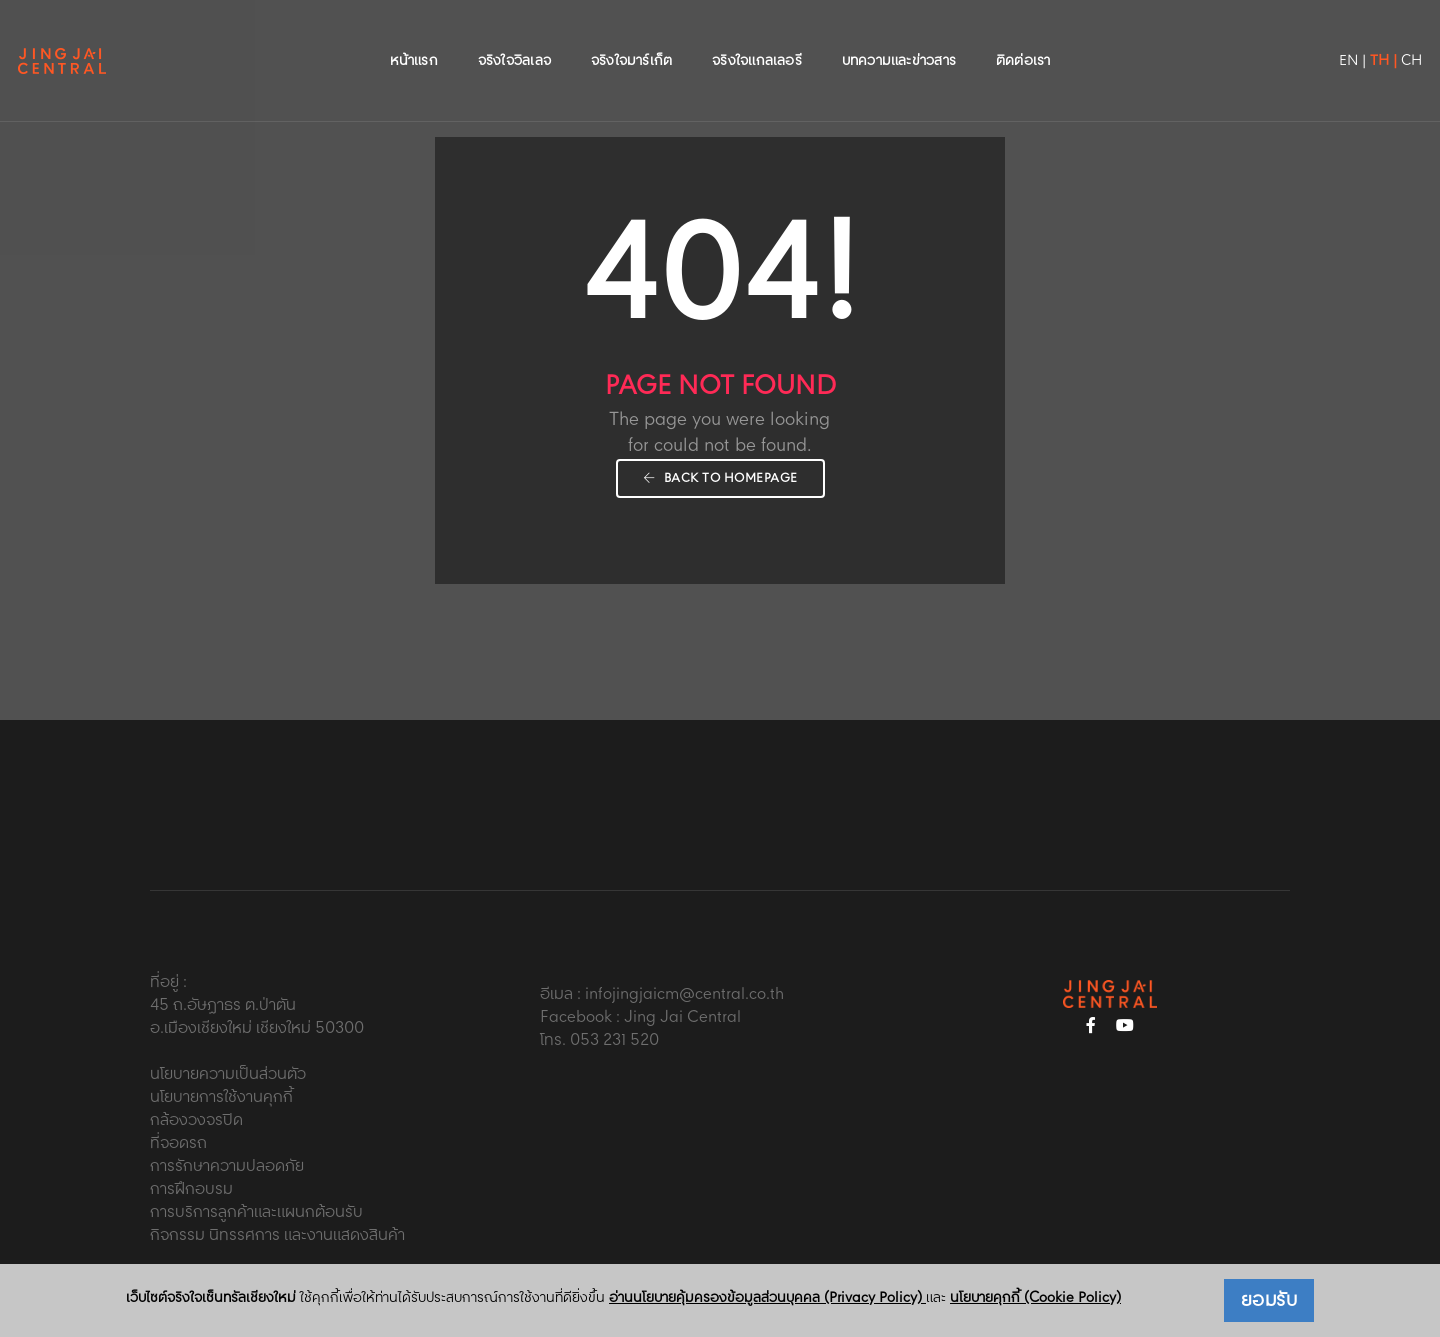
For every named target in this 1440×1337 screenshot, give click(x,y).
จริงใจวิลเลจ (514, 36)
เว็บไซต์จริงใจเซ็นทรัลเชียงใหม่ (211, 1298)
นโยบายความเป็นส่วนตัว (228, 1074)
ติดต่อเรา (1023, 36)
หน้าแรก (414, 36)
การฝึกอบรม (191, 1189)
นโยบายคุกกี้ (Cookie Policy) (1035, 1298)
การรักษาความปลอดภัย (227, 1166)
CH (1364, 36)
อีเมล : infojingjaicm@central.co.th (662, 994)
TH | (1336, 36)
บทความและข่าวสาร (899, 36)
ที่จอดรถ (178, 1143)
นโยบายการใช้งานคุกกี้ (221, 1097)
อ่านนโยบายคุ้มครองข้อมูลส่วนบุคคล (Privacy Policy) (767, 1298)
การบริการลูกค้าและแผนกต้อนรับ (256, 1212)
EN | (1305, 36)
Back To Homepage (720, 478)
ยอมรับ (1269, 1301)
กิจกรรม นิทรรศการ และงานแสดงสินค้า (277, 1235)
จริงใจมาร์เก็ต (631, 36)
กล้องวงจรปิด (196, 1120)
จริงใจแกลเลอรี (757, 36)
